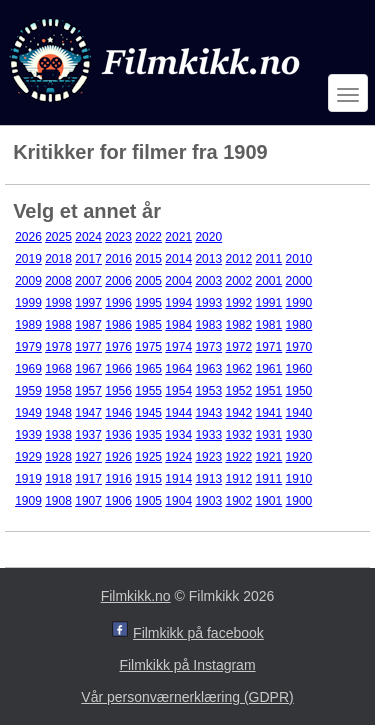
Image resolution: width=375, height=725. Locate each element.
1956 (118, 391)
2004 (178, 281)
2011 (269, 259)
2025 (58, 237)
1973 (208, 347)
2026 (28, 237)
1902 (238, 501)
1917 (88, 479)
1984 (178, 325)
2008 (58, 281)
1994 (178, 303)
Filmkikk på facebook (198, 633)
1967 (88, 369)
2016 (118, 259)
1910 (299, 479)
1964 (178, 369)
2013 (208, 259)
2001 (269, 281)
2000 (299, 281)
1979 (28, 347)
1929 (28, 457)
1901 (269, 501)
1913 (208, 479)
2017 (88, 259)
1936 (118, 435)
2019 (28, 259)
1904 (178, 501)
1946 (118, 413)
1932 (238, 435)
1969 (28, 369)
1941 (269, 413)
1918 (58, 479)
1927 (88, 457)
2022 (148, 237)
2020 (208, 237)
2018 (58, 259)
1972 (238, 347)
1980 (299, 325)
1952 (238, 391)
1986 (118, 325)
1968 (58, 369)
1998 (58, 303)
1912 (238, 479)
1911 (269, 479)
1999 (28, 303)
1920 (299, 457)
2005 (148, 281)
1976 (118, 347)
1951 (269, 391)
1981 (269, 325)
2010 (299, 259)
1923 (208, 457)
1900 (299, 501)
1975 (148, 347)
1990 (299, 303)
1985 (148, 325)
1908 (58, 501)
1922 (238, 457)
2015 (148, 259)
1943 (208, 413)
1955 (148, 391)
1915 (148, 479)
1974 (178, 347)
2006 (118, 281)
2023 (118, 237)
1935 (148, 435)
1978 (58, 347)
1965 (148, 369)
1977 (88, 347)
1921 (269, 457)
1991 (269, 303)
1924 (178, 457)
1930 (299, 435)
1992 (238, 303)
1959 (28, 391)
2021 (178, 237)
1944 (178, 413)
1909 (28, 501)
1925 (148, 457)
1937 (88, 435)
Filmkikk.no (136, 596)
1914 (178, 479)
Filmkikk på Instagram (187, 665)
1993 (208, 303)
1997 (88, 303)
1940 (299, 413)
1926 (118, 457)
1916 (118, 479)
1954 (178, 391)
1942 (238, 413)
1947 (88, 413)
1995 (148, 303)
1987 (88, 325)
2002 (238, 281)
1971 (269, 347)
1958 (58, 391)
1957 (88, 391)
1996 (118, 303)
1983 (208, 325)
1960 (299, 369)
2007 (88, 281)
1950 (299, 391)
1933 (208, 435)
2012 (238, 259)
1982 (238, 325)
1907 (88, 501)
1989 (28, 325)
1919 (28, 479)
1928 (58, 457)
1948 (58, 413)
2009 (28, 281)
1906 (118, 501)
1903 (208, 501)
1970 (299, 347)
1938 (58, 435)
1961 (269, 369)
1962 (238, 369)
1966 (118, 369)
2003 (208, 281)
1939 (28, 435)
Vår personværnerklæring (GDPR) (187, 697)
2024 (88, 237)
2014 (178, 259)
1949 (28, 413)
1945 (148, 413)
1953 (208, 391)
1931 (269, 435)
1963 (208, 369)
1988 (58, 325)
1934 (178, 435)
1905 (148, 501)
